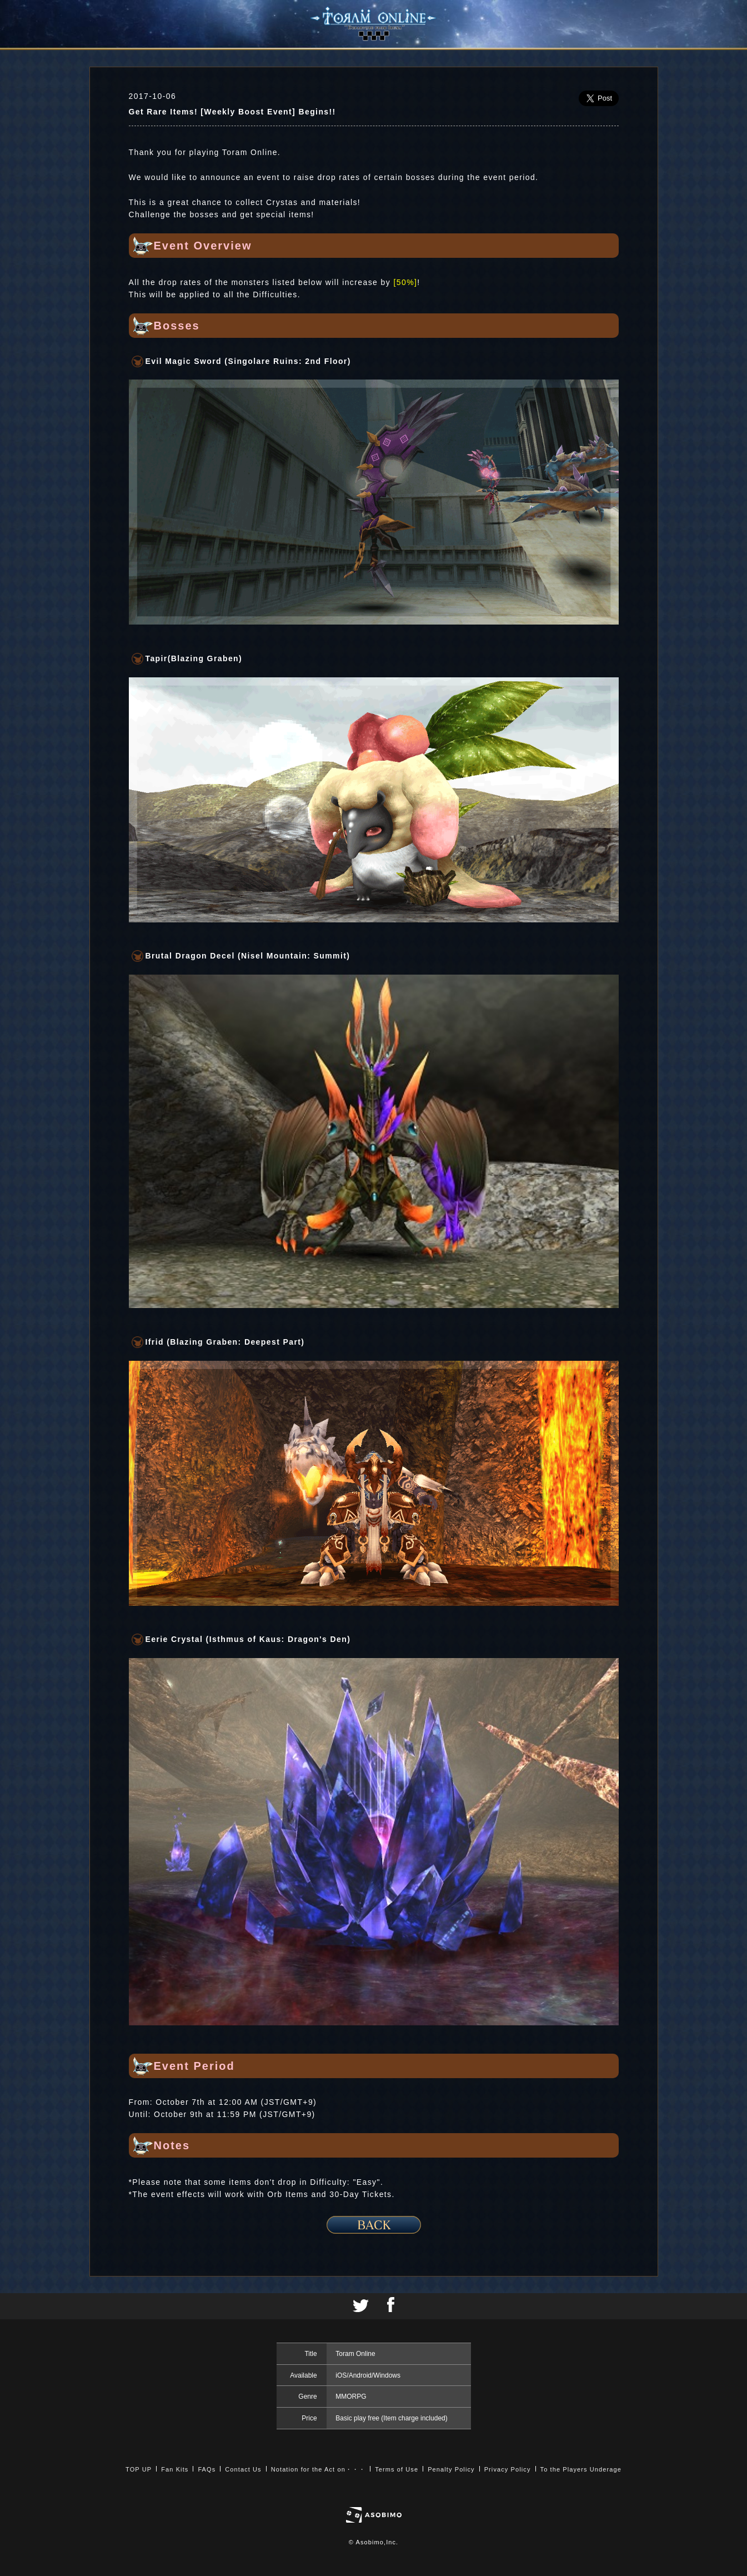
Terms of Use (396, 2469)
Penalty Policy (451, 2469)
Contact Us (243, 2469)
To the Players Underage (580, 2469)
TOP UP (139, 2469)
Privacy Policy (507, 2469)
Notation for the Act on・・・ (318, 2469)
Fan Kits (174, 2469)
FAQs (206, 2469)
